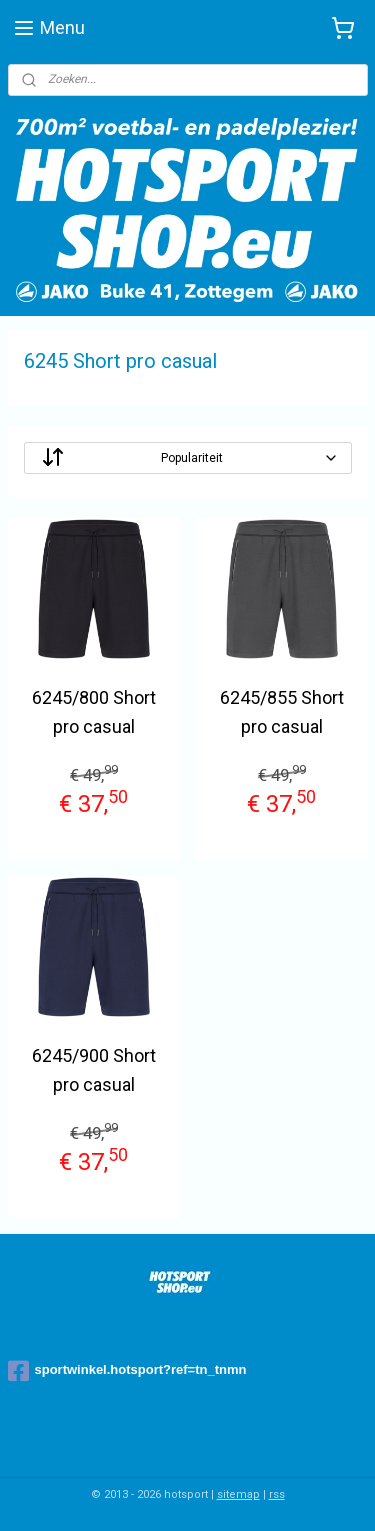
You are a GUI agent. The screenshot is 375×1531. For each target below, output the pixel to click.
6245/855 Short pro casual (282, 712)
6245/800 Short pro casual (94, 712)
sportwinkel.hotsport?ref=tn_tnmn (127, 1371)
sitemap (238, 1494)
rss (277, 1494)
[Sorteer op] (188, 458)
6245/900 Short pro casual (94, 1071)
